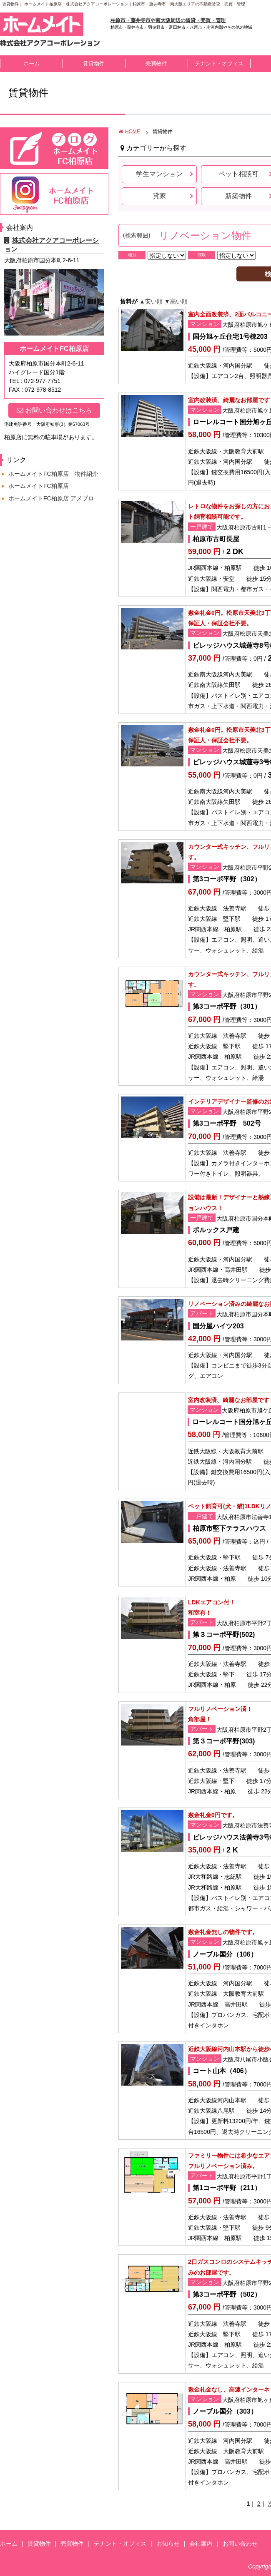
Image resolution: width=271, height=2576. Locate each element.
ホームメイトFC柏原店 (38, 485)
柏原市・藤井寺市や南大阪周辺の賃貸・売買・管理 (168, 20)
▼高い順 (176, 301)
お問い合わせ (240, 2543)
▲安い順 (151, 301)
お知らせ (168, 2543)
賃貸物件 (94, 63)
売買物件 (156, 63)
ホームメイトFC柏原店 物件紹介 (53, 473)
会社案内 (201, 2543)
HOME (129, 131)
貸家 (159, 195)
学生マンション (159, 173)
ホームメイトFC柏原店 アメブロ (51, 498)
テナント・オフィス (219, 63)
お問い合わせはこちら (54, 410)
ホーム (31, 63)
